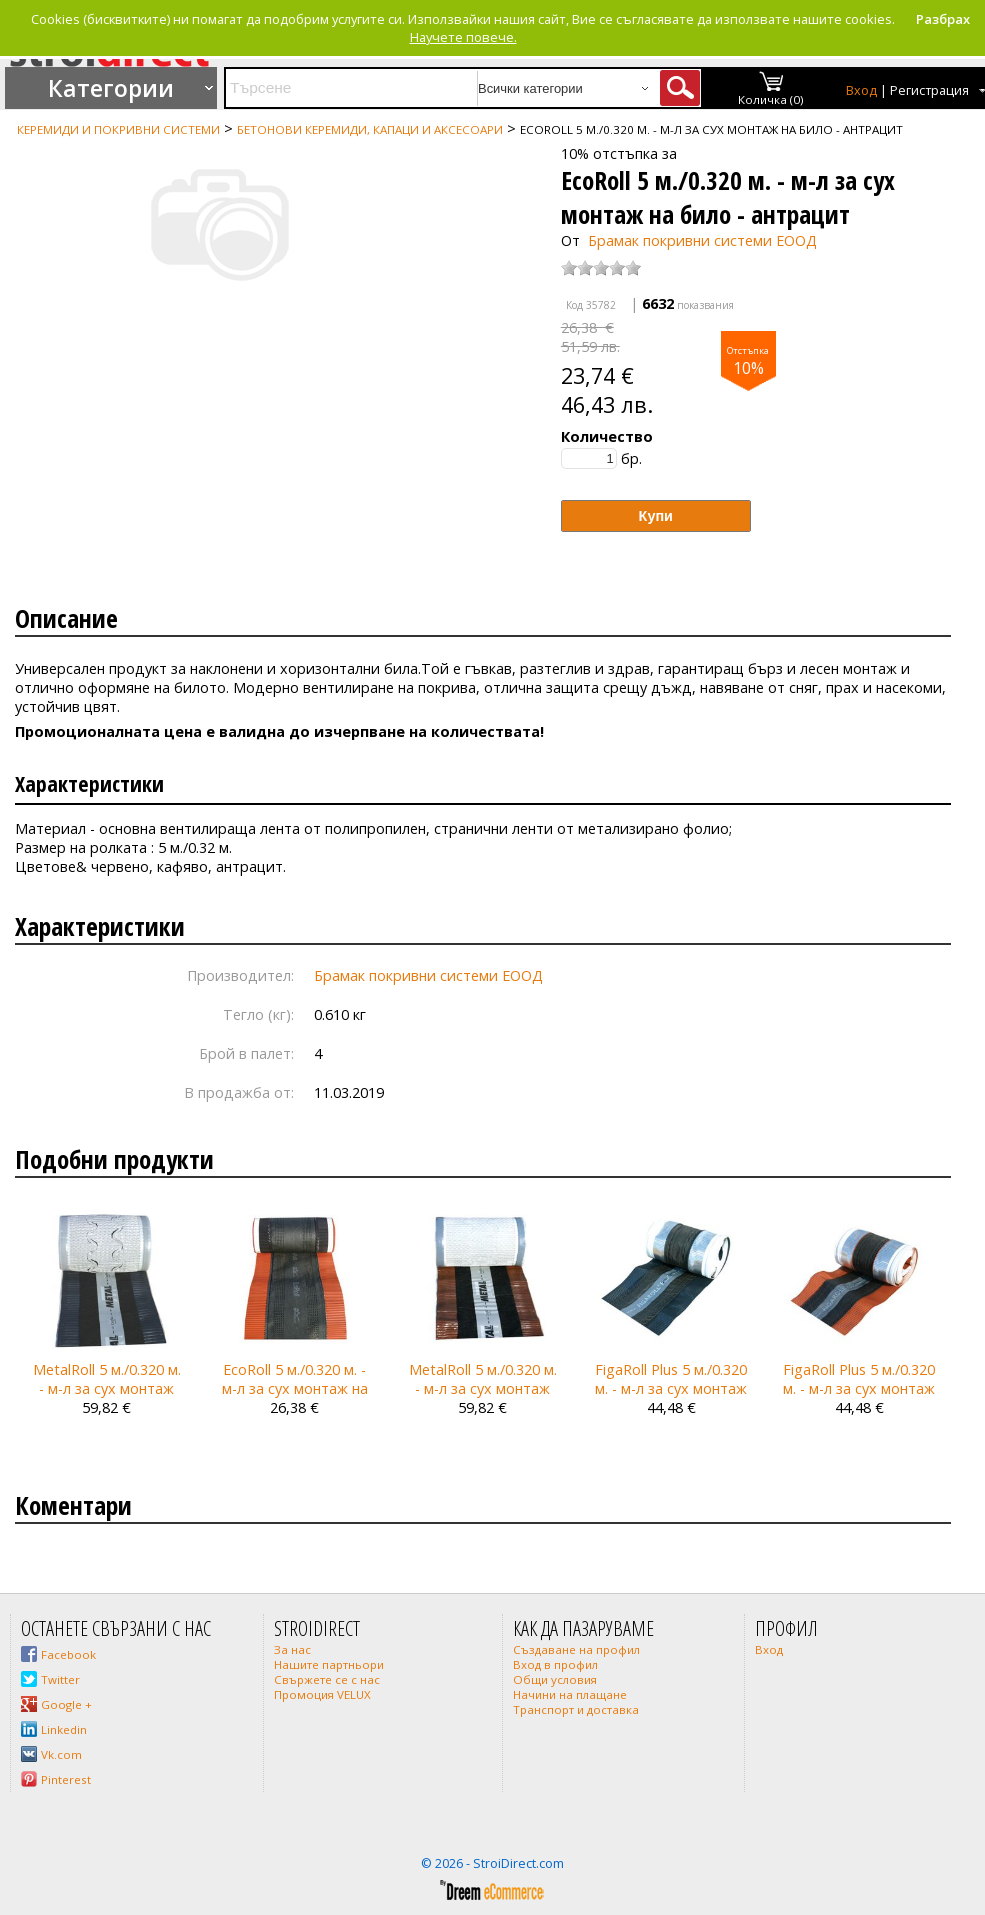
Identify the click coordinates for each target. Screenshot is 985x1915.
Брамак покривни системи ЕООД (702, 240)
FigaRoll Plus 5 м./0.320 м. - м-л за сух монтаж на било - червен (859, 1388)
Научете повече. (463, 37)
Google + (66, 1704)
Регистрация (929, 90)
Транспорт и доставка (576, 1709)
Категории (111, 88)
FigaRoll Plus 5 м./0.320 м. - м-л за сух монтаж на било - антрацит (671, 1388)
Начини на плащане (570, 1694)
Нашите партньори (329, 1664)
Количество (607, 436)
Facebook (68, 1654)
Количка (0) (771, 99)
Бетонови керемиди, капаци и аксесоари (370, 129)
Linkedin (64, 1729)
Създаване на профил (576, 1649)
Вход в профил (555, 1664)
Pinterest (66, 1779)
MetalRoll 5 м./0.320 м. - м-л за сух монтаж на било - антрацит (107, 1388)
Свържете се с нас (327, 1679)
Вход (861, 90)
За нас (292, 1649)
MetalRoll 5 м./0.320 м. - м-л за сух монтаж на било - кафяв (483, 1388)
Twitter (60, 1679)
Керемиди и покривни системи (118, 129)
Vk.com (61, 1754)
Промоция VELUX (322, 1694)
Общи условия (555, 1679)
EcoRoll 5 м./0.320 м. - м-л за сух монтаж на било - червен (295, 1388)
